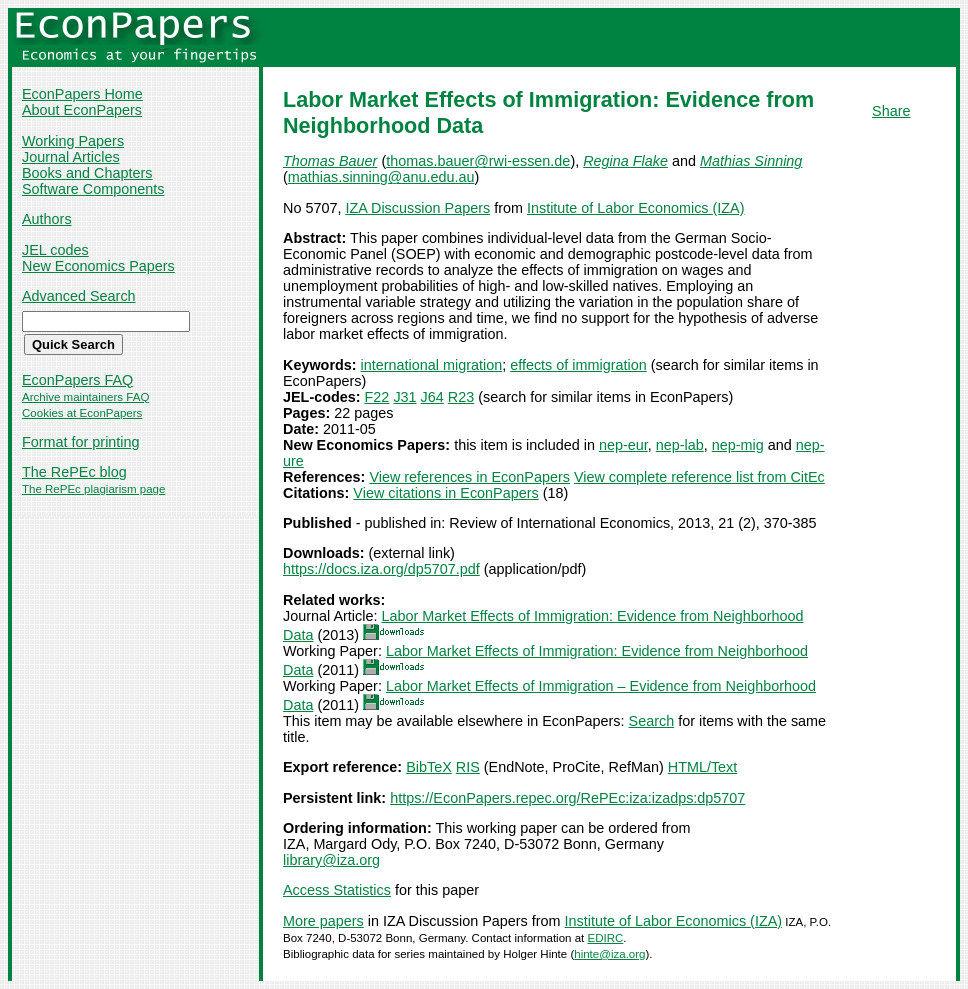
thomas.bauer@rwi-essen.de (478, 161)
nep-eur (623, 445)
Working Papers (73, 141)
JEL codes (55, 250)
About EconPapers (82, 110)
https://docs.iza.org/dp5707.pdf (381, 569)
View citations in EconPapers (445, 493)
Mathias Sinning (751, 161)
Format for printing (81, 442)
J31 (404, 397)
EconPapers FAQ (77, 380)
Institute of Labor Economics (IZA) (636, 208)
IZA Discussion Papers (417, 208)
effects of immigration (578, 365)
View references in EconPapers (469, 477)
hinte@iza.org (609, 954)
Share (891, 111)
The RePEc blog (74, 472)
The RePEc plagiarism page (93, 489)
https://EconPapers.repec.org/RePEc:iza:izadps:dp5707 (567, 798)
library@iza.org (331, 860)
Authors (47, 219)
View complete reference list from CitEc (699, 477)
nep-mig (738, 445)
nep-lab (680, 445)
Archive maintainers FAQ (85, 397)
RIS (468, 767)
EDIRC (605, 938)
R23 (461, 397)
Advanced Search (79, 296)
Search (652, 721)
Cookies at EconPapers (82, 413)
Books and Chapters (87, 173)
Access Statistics (337, 890)
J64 (432, 397)
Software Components (93, 189)
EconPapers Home (82, 94)
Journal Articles (71, 157)
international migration (432, 365)
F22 (377, 397)
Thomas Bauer (330, 161)
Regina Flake (625, 161)
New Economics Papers (98, 266)
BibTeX (429, 767)
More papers (323, 921)
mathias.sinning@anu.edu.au (381, 177)
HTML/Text (703, 767)
